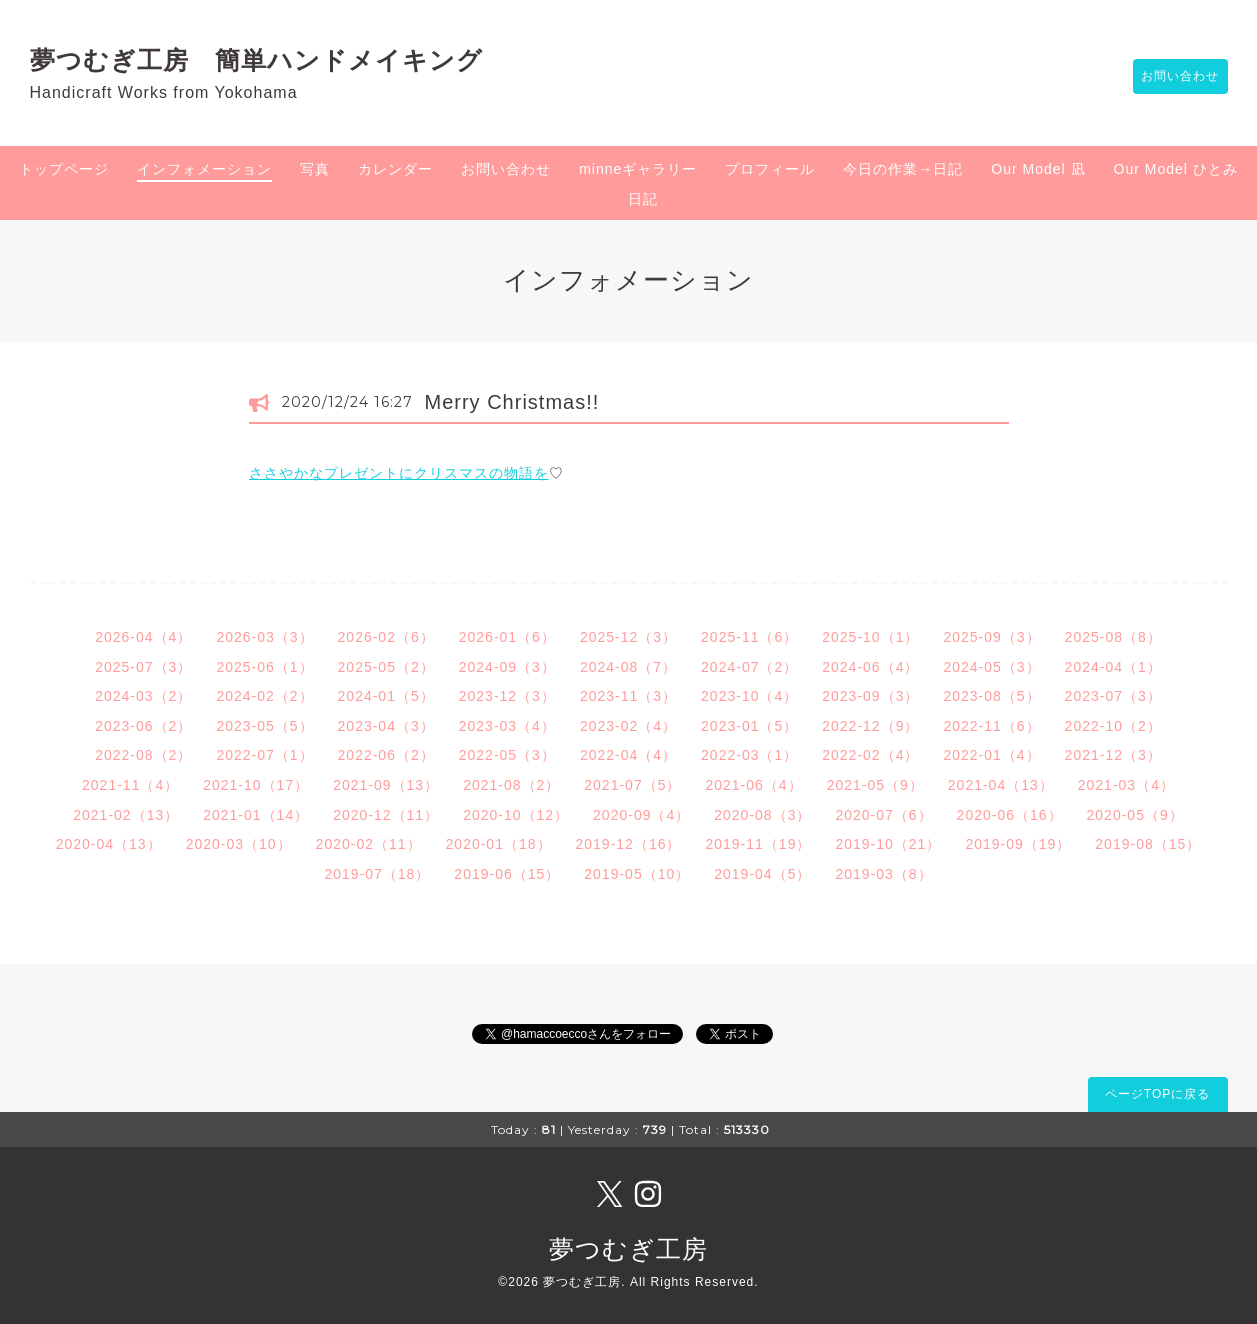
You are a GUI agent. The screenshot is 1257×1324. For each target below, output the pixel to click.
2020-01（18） (499, 844)
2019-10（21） (888, 844)
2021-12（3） (1113, 755)
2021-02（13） (126, 815)
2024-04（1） (1113, 667)
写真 (315, 169)
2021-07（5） (632, 785)
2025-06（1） (264, 667)
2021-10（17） (256, 785)
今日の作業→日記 (903, 169)
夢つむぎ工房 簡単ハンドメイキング (269, 60)
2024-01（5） (386, 696)
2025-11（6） (749, 637)
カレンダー (395, 169)
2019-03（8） (883, 874)
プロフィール (770, 169)
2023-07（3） (1113, 696)
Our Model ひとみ (1176, 169)
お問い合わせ (1171, 77)
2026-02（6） (386, 637)
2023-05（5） (264, 726)
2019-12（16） (629, 844)
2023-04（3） (386, 726)
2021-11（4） (130, 785)
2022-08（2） (143, 755)
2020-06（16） (1010, 815)
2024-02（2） (264, 696)
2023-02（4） (628, 726)
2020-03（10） (239, 844)
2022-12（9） (870, 726)
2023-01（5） (749, 726)
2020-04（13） (109, 844)
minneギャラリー (638, 169)
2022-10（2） (1113, 726)
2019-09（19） (1018, 844)
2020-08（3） (762, 815)
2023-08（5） (991, 696)
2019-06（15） (507, 874)
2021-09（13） (386, 785)
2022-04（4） (628, 755)
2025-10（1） (870, 637)
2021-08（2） (511, 785)
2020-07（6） (883, 815)
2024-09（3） (507, 667)
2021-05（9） (875, 785)
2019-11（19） (758, 844)
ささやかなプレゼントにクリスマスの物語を (399, 473)
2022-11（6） (991, 726)
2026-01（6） (507, 637)
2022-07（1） (264, 755)
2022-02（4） (870, 755)
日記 (643, 199)
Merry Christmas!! (512, 402)
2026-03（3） (264, 637)
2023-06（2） (143, 726)
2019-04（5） (762, 874)
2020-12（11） (386, 815)
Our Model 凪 (1038, 169)
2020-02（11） (369, 844)
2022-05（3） (507, 755)
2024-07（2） (749, 667)
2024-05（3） (991, 667)
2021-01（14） (256, 815)
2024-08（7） (628, 667)
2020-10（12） (516, 815)
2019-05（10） (637, 874)
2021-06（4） (753, 785)
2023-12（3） (507, 696)
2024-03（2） (143, 696)
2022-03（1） (749, 755)
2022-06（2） (386, 755)
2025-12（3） (628, 637)
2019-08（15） (1148, 844)
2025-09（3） (991, 637)
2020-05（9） (1135, 815)
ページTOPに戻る (1157, 1094)
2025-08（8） (1113, 637)
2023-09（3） (870, 696)
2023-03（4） (507, 726)
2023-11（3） (628, 696)
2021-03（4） (1126, 785)
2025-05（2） (386, 667)
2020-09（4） (641, 815)
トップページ (64, 169)
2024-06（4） (870, 667)
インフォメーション (204, 169)
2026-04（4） (143, 637)
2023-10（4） (749, 696)
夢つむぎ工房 (628, 1249)
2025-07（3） (143, 667)
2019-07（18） (377, 874)
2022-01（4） (991, 755)
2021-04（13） (1001, 785)
